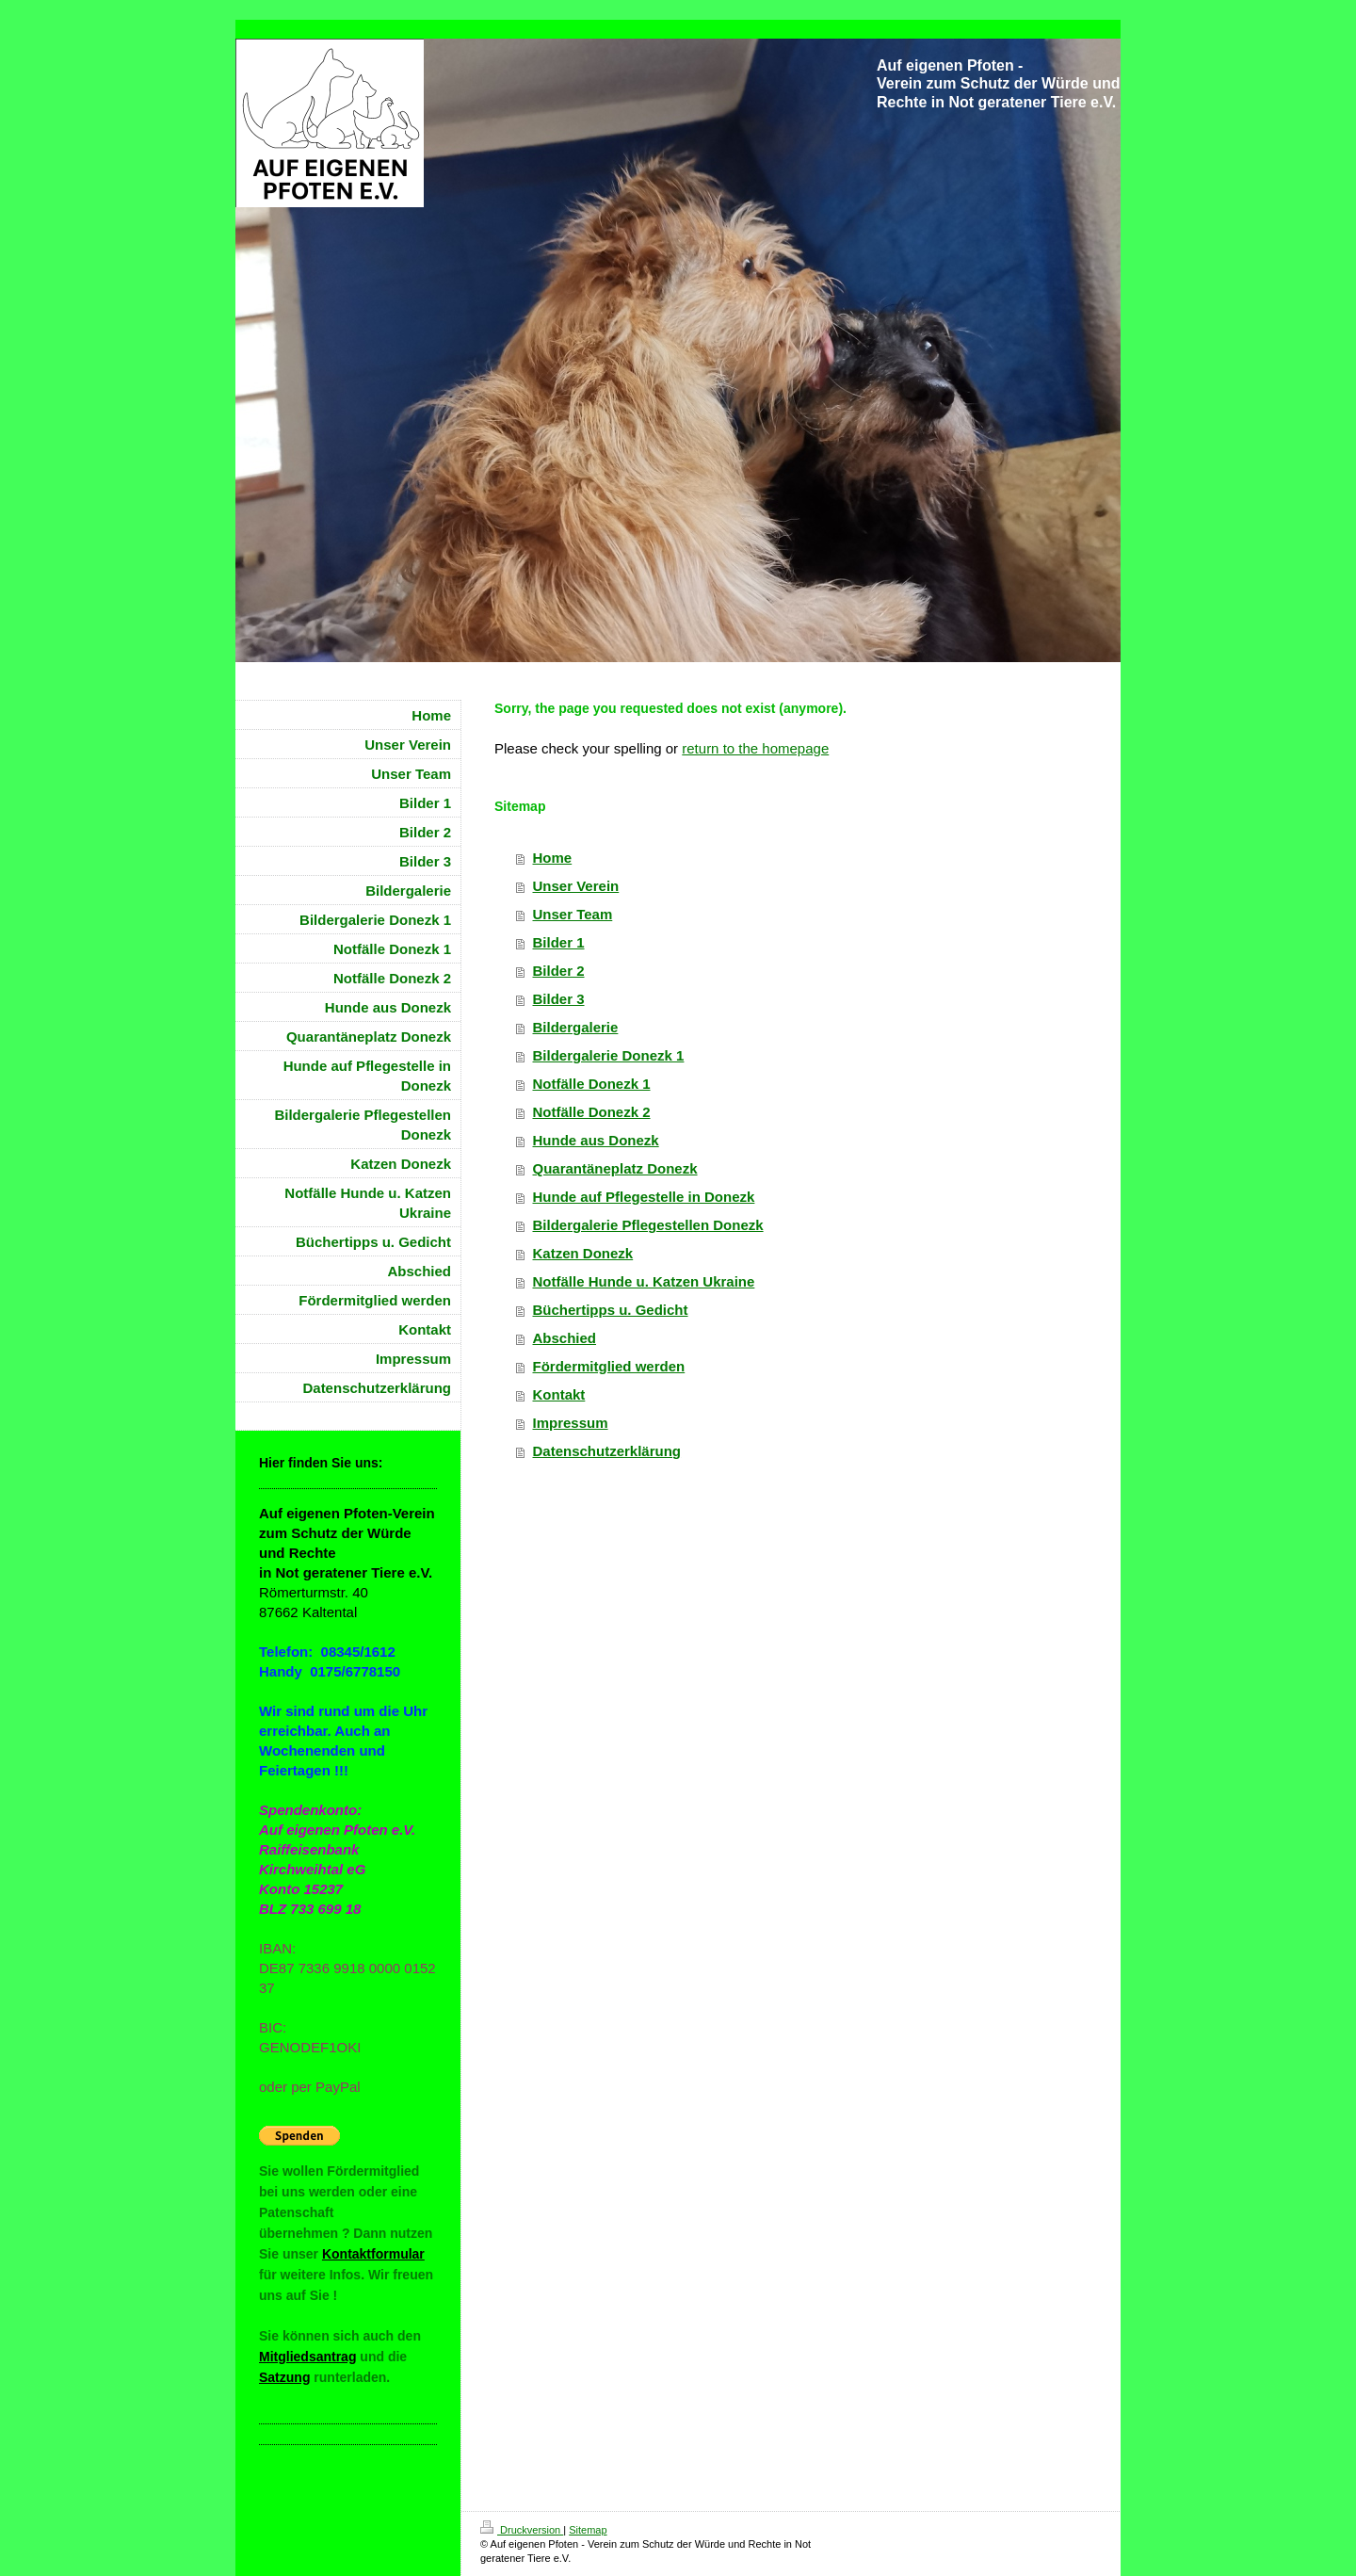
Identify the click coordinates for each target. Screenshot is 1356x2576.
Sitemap (587, 2529)
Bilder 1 (559, 942)
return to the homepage (755, 748)
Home (553, 858)
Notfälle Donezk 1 (592, 1084)
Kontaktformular (373, 2253)
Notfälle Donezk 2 (592, 1112)
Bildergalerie (576, 1027)
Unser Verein (576, 886)
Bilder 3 (559, 999)
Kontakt (559, 1394)
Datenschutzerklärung (607, 1451)
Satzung (284, 2377)
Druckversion (521, 2529)
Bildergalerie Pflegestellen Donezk (648, 1225)
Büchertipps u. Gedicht (610, 1310)
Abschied (565, 1338)
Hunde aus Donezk (596, 1140)
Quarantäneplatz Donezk (615, 1168)
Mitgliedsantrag (307, 2356)
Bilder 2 (559, 971)
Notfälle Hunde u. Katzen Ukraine (644, 1281)
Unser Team (573, 914)
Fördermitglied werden (609, 1366)
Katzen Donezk (583, 1253)
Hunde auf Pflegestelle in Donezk (644, 1197)
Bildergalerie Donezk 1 (609, 1055)
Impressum (570, 1423)
